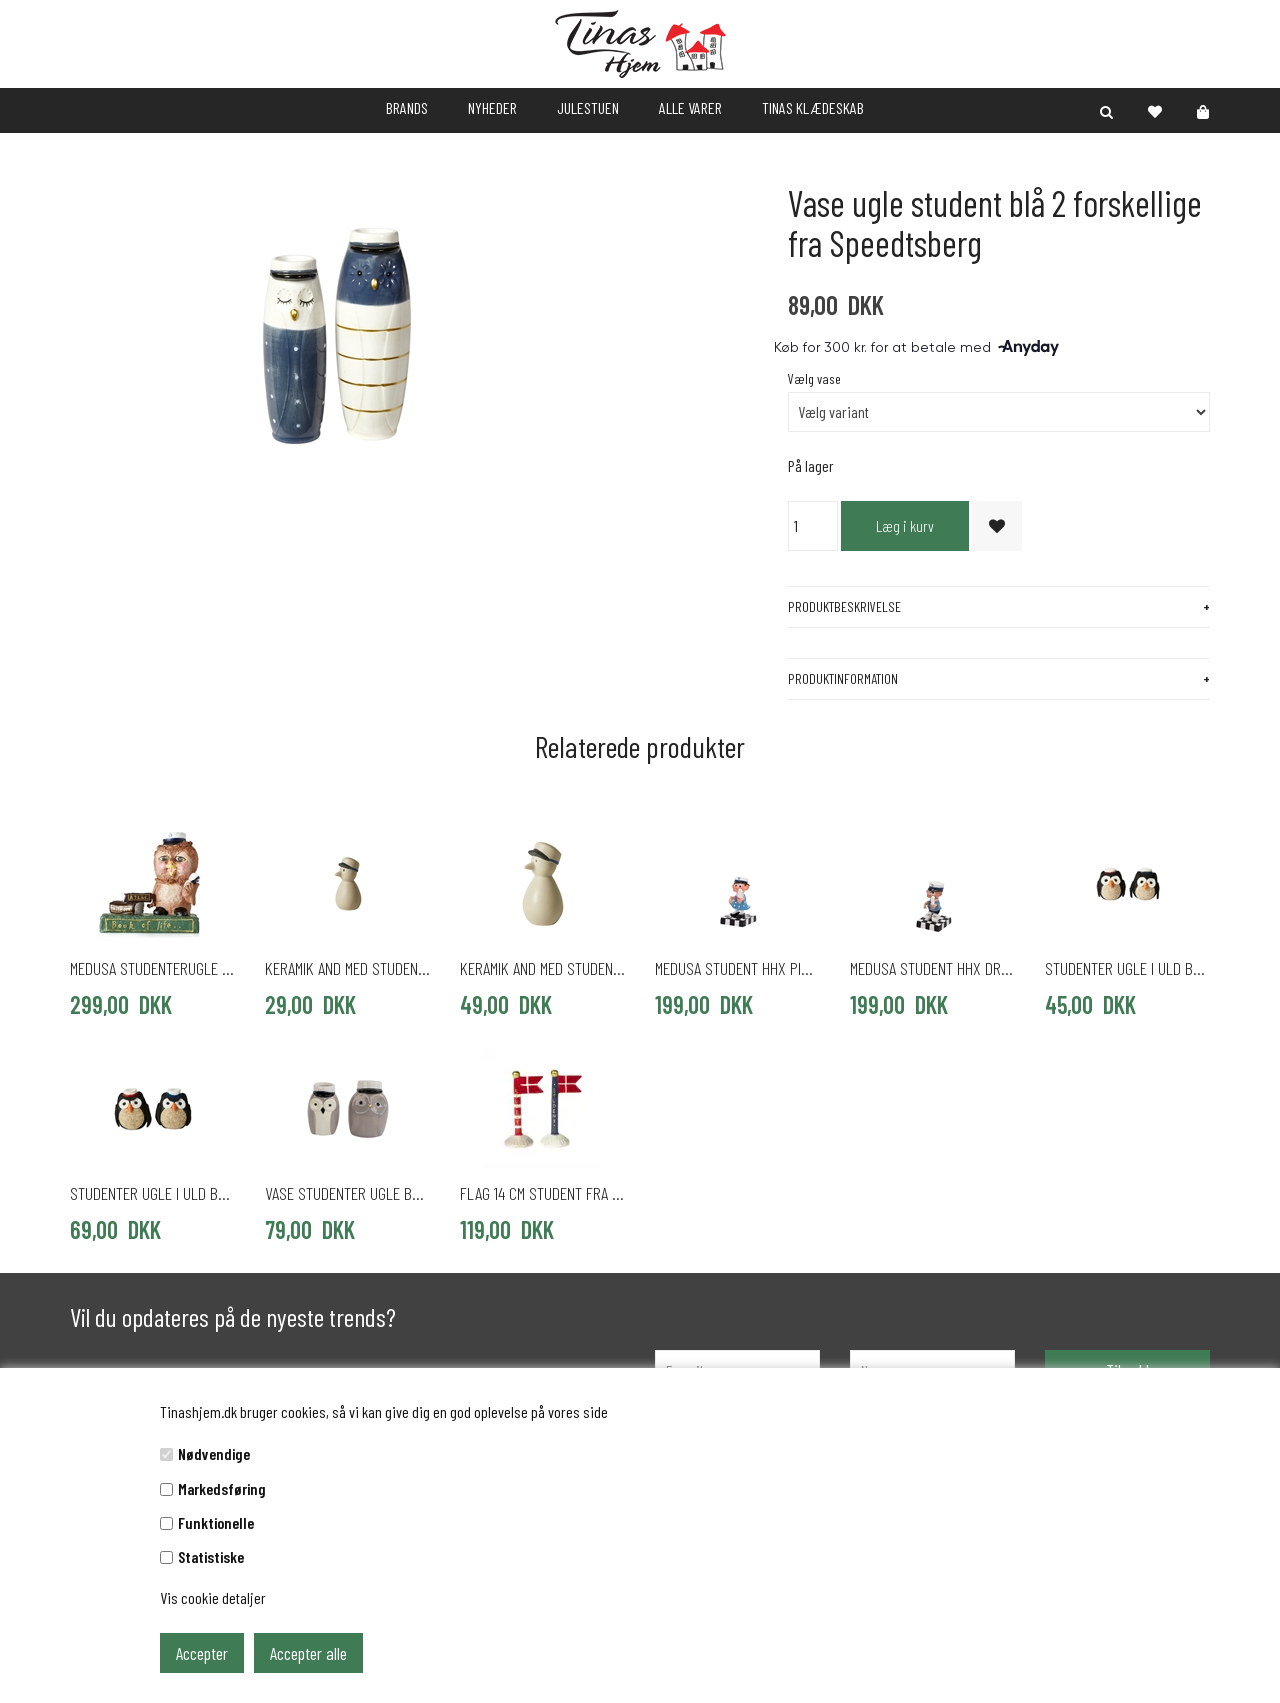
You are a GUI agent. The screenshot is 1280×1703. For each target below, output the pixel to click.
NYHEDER (492, 107)
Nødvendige (214, 1453)
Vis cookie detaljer (213, 1597)
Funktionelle (216, 1522)
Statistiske (211, 1556)
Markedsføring (222, 1488)
